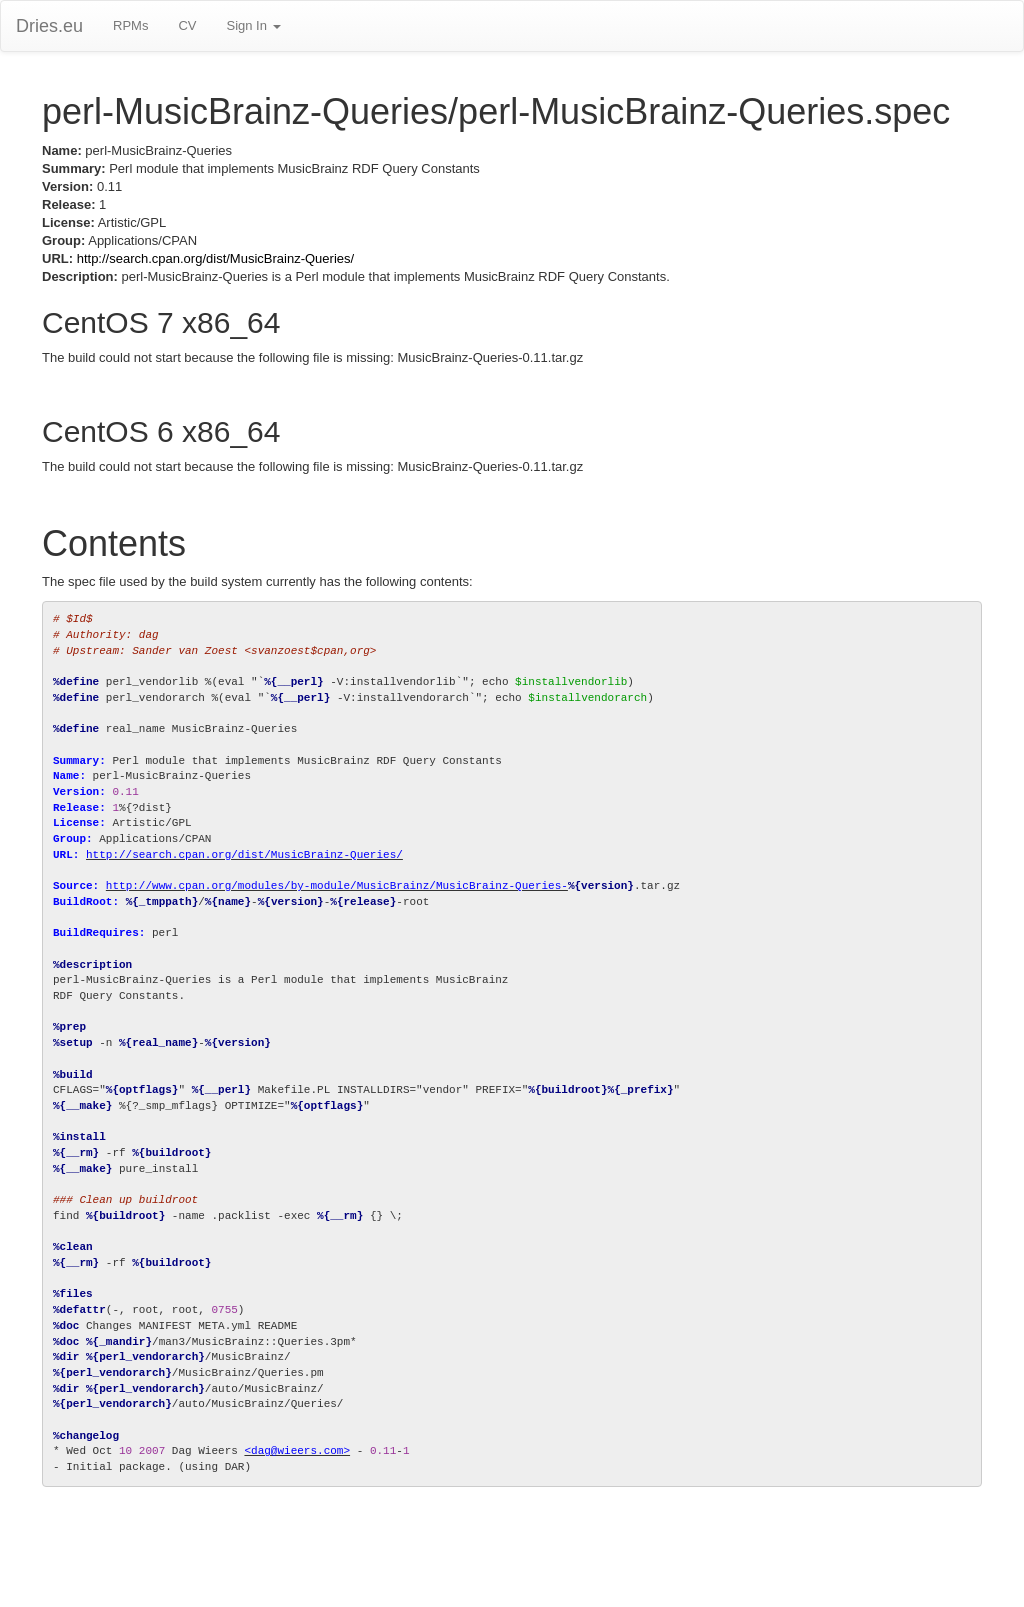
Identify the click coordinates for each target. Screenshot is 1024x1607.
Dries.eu (49, 26)
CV (187, 25)
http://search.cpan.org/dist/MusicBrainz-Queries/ (215, 258)
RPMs (130, 25)
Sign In (253, 25)
